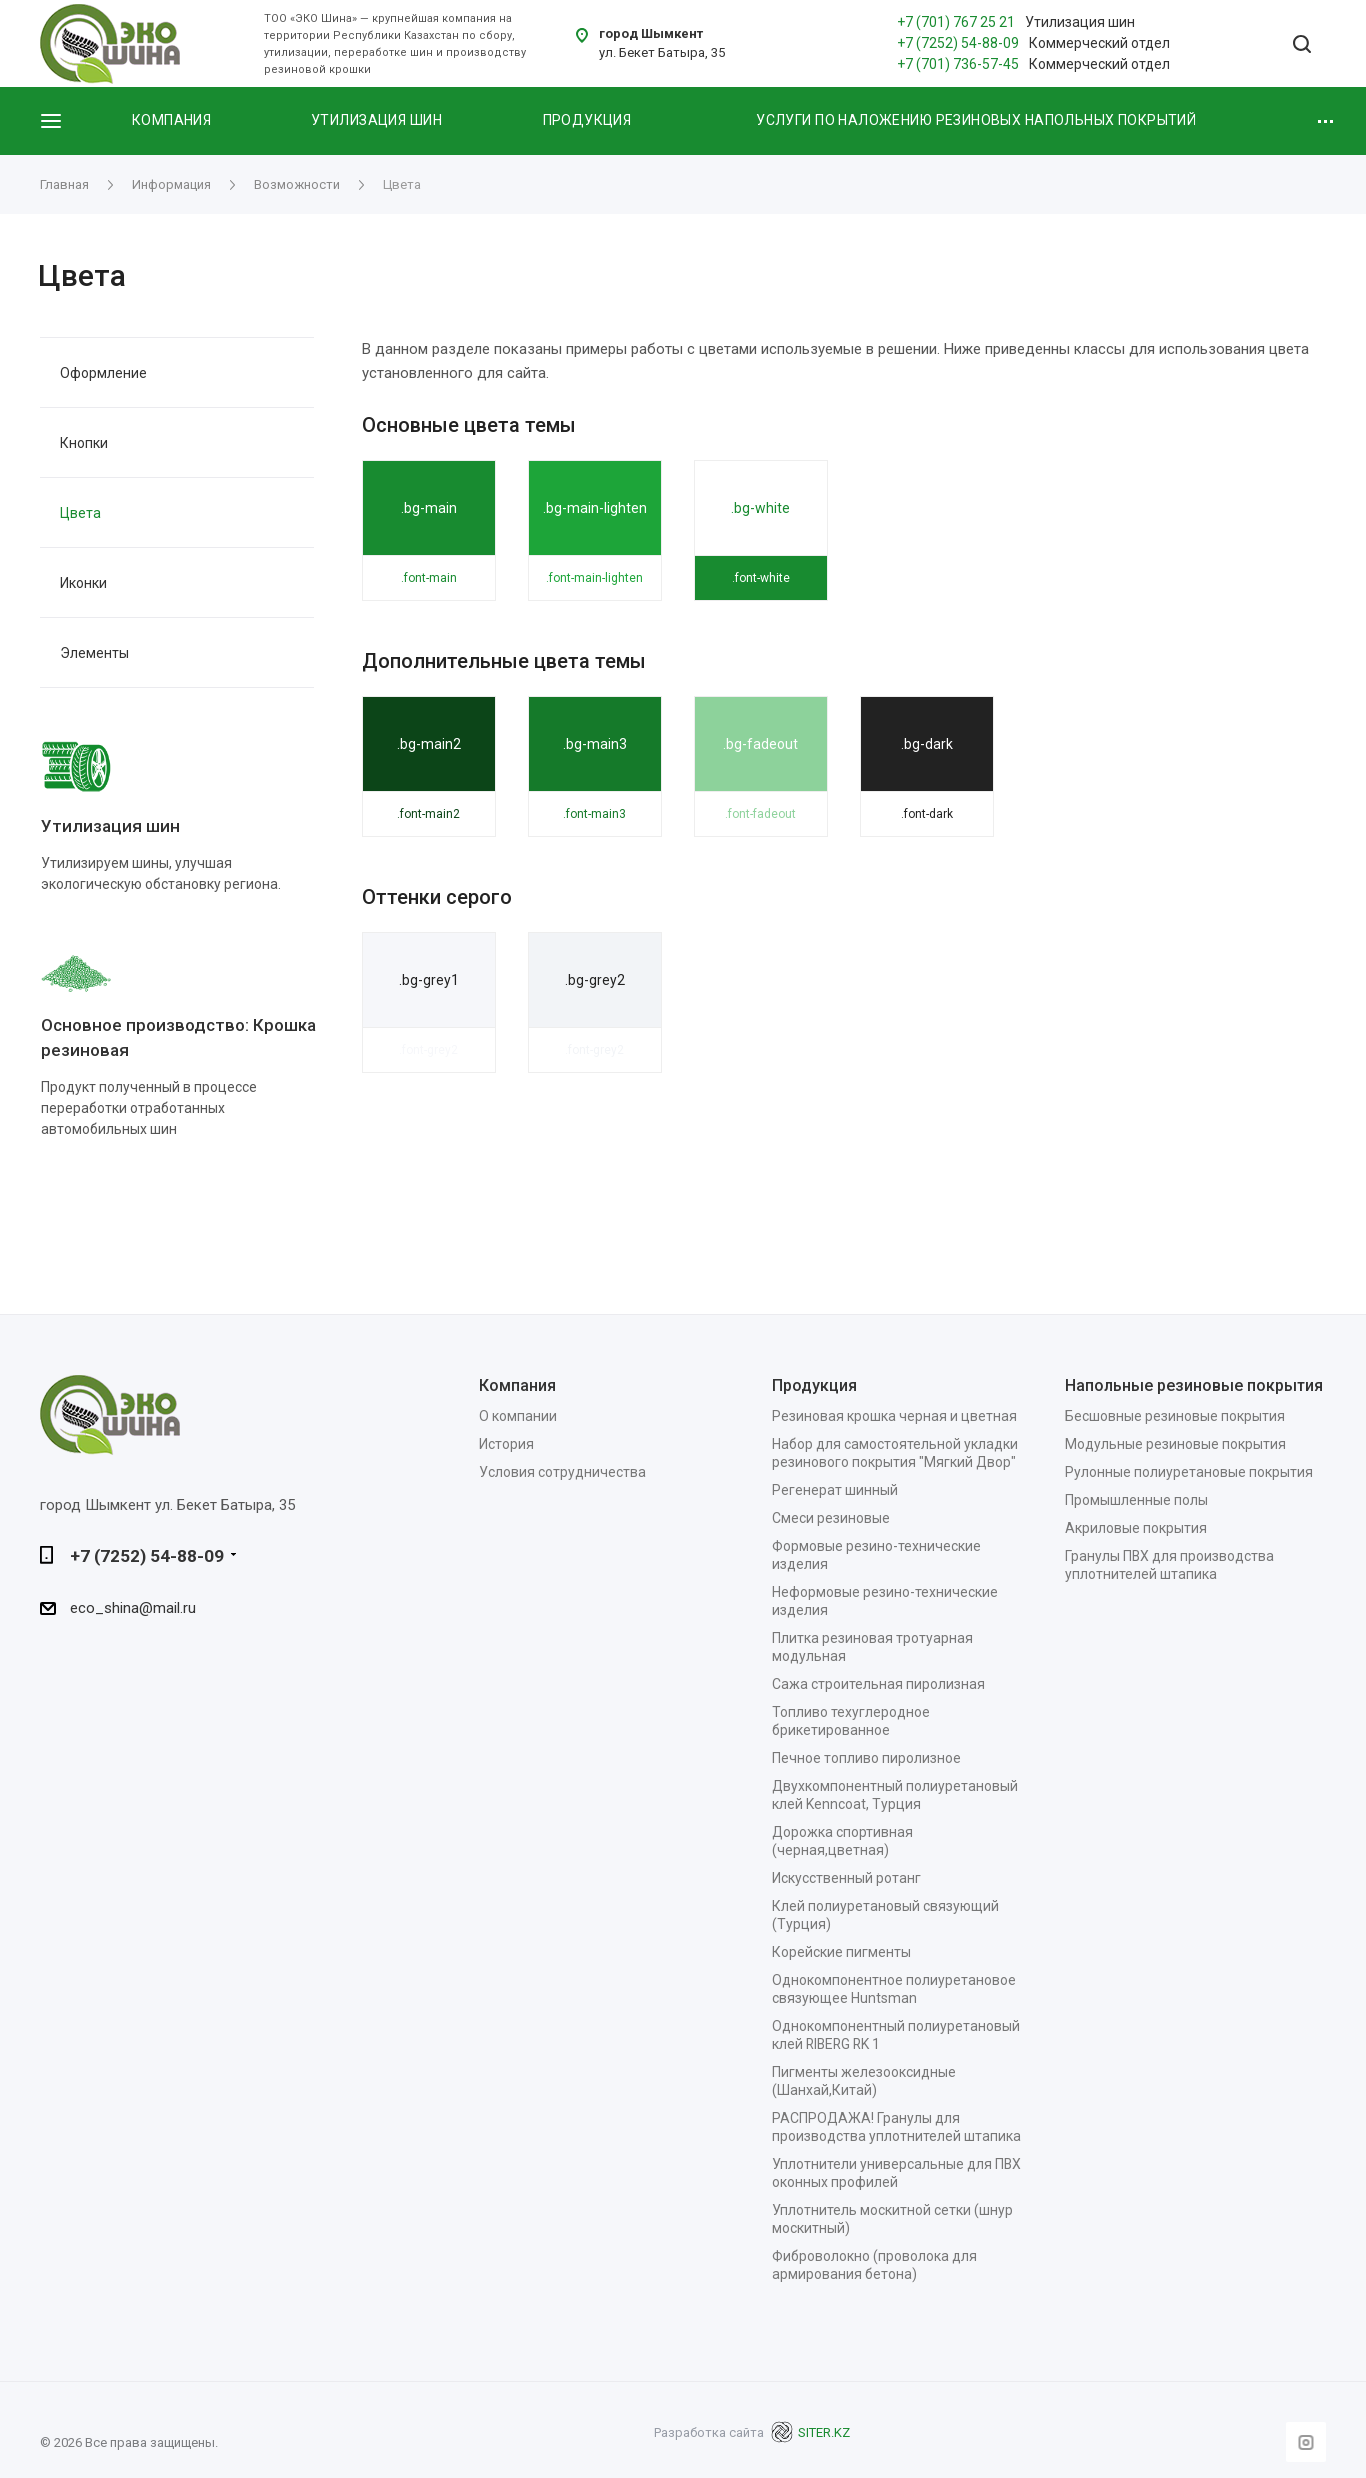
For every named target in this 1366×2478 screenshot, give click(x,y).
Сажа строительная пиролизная (878, 1684)
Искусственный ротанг (846, 1878)
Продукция (587, 120)
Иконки (83, 583)
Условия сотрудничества (562, 1472)
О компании (518, 1416)
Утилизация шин (376, 120)
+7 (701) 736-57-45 (958, 64)
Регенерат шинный (835, 1490)
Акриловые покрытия (1136, 1528)
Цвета (80, 513)
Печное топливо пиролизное (866, 1758)
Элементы (94, 653)
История (506, 1444)
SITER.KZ (810, 2432)
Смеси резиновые (831, 1518)
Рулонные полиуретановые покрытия (1189, 1472)
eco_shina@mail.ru (133, 1609)
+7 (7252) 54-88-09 (958, 43)
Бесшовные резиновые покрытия (1175, 1416)
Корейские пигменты (841, 1952)
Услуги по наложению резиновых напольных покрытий (976, 120)
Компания (171, 120)
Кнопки (84, 443)
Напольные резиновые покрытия (1194, 1385)
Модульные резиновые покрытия (1175, 1444)
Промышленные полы (1136, 1500)
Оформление (103, 373)
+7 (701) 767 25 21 (956, 22)
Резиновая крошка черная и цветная (894, 1416)
